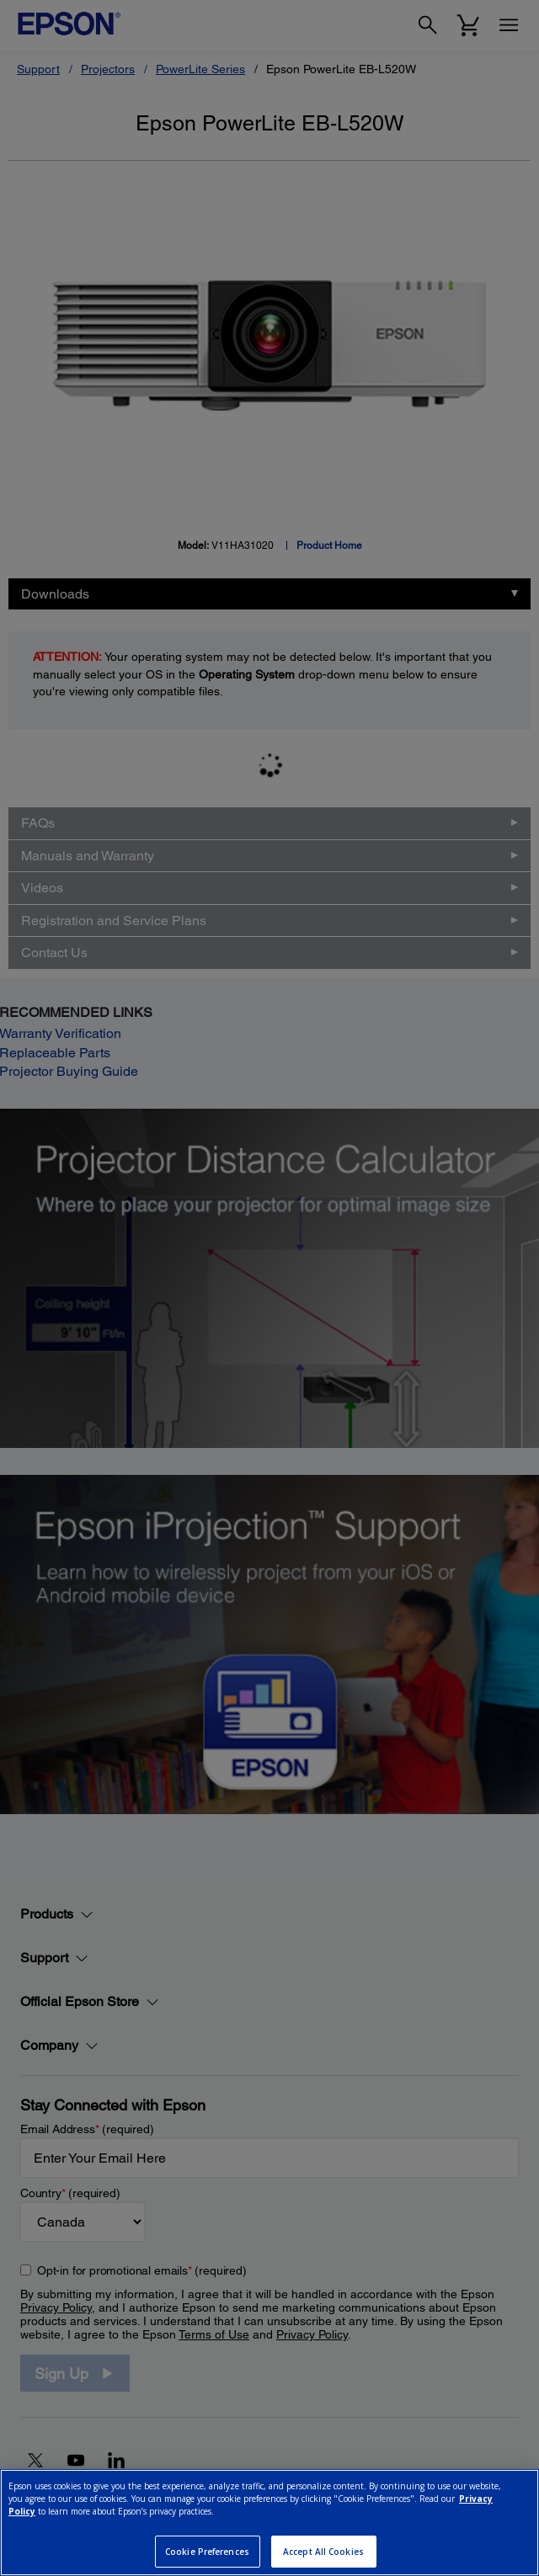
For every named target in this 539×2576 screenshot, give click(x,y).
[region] (269, 2522)
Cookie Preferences (207, 2551)
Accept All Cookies (323, 2551)
